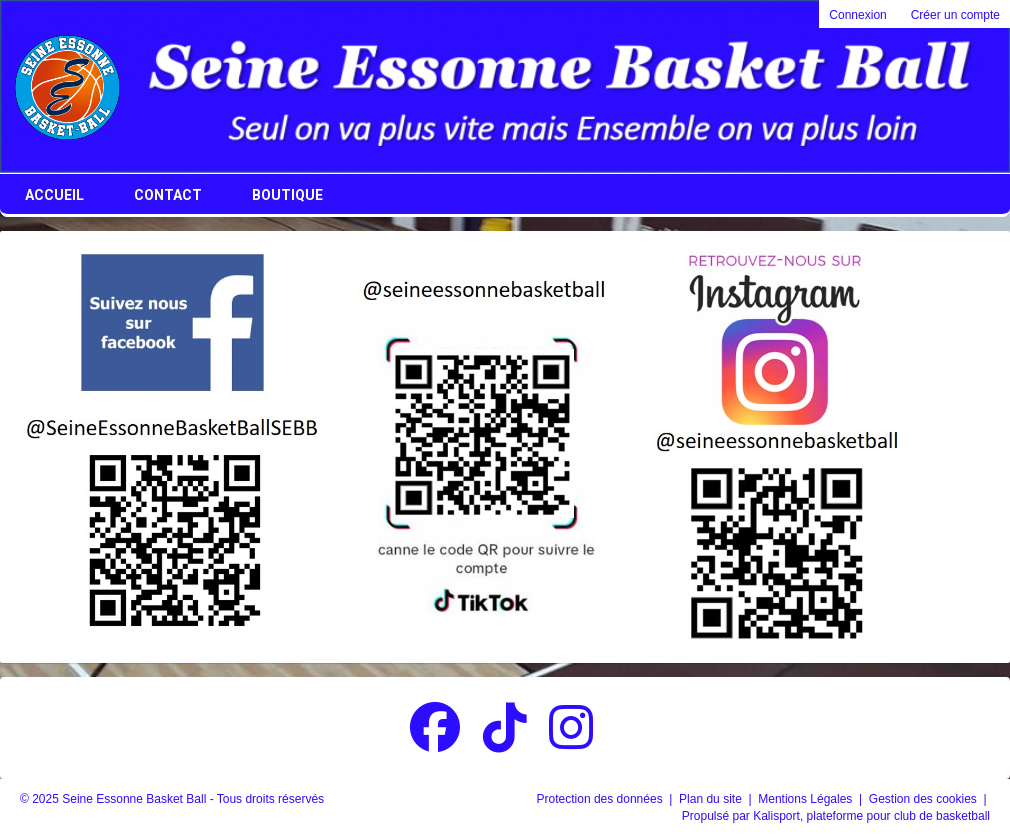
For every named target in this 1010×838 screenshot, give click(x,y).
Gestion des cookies (924, 799)
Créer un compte (955, 15)
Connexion (857, 15)
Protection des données (601, 799)
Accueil (54, 195)
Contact (168, 195)
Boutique (287, 195)
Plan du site (712, 799)
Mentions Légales (806, 799)
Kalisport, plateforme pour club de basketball (871, 816)
